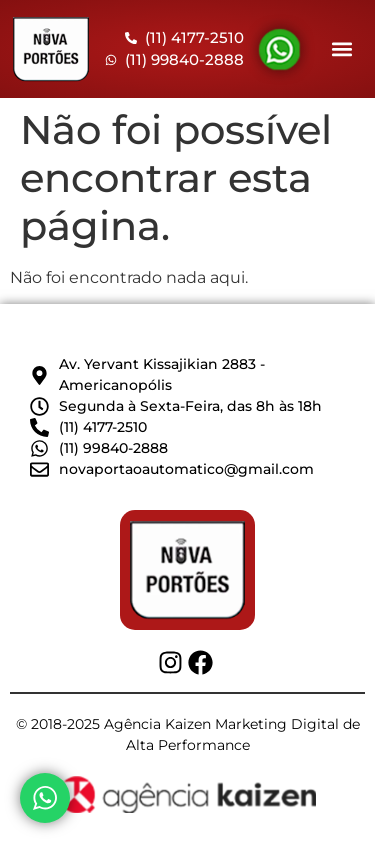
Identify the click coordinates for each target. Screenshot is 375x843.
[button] (341, 49)
